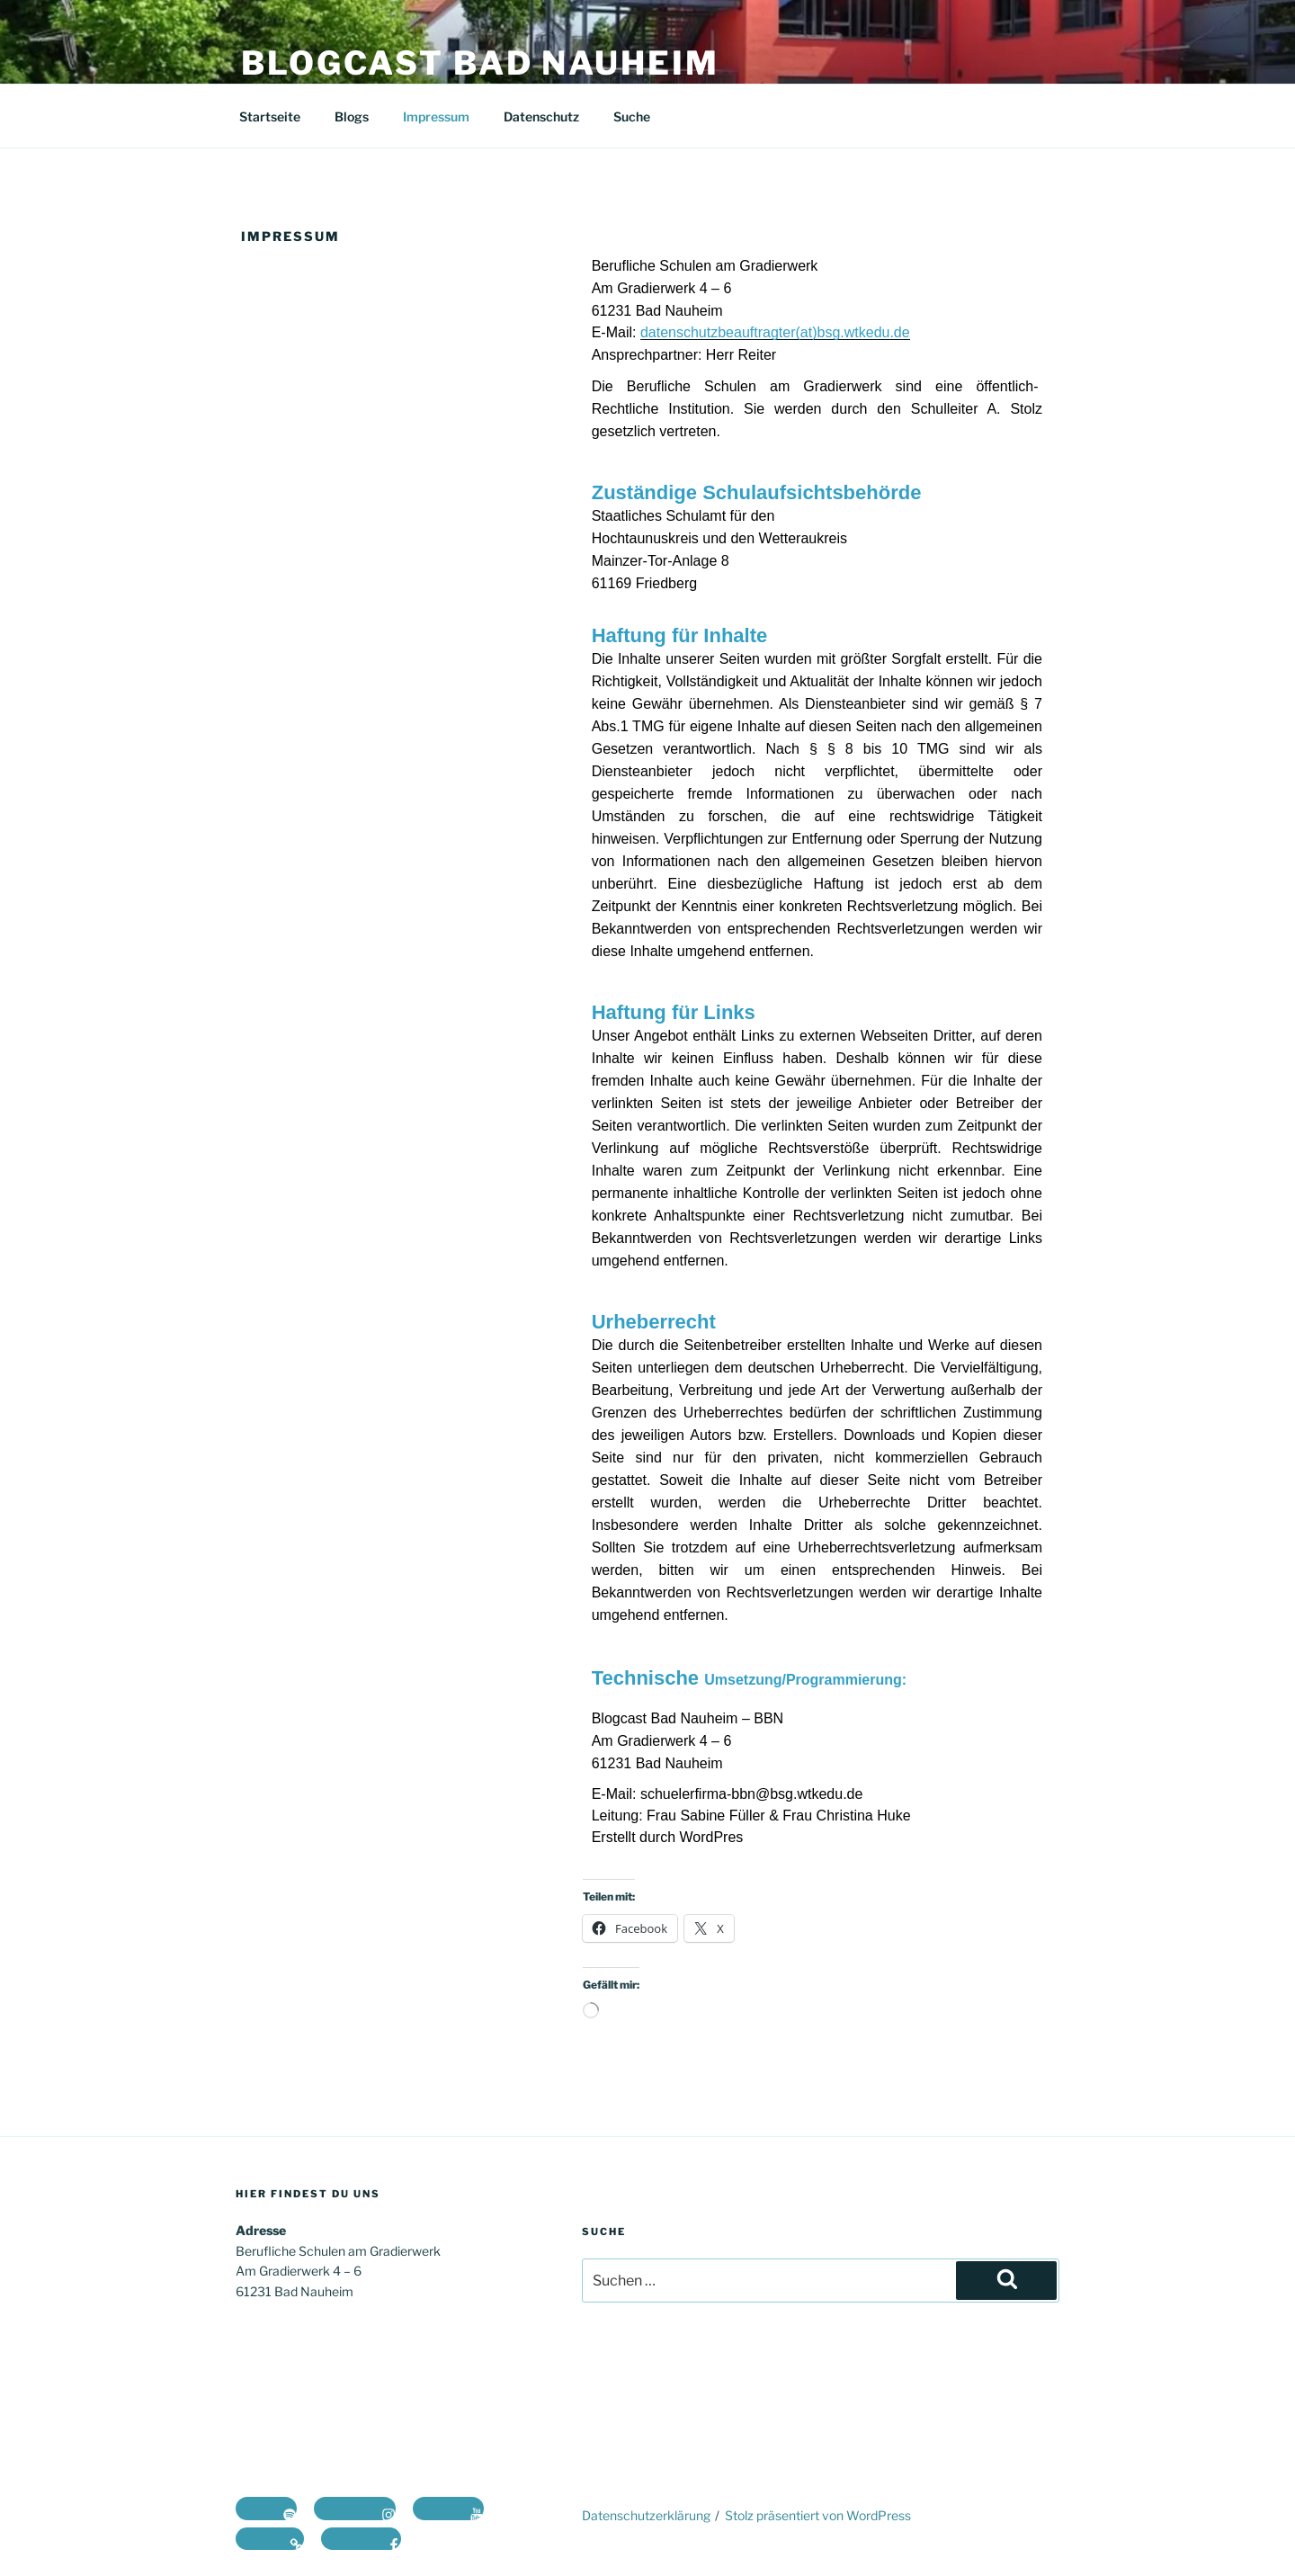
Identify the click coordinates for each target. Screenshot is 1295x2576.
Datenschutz (541, 116)
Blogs (352, 116)
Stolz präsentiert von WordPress (818, 2515)
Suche (631, 116)
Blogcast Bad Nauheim (480, 63)
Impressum (436, 116)
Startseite (269, 116)
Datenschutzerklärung (646, 2515)
